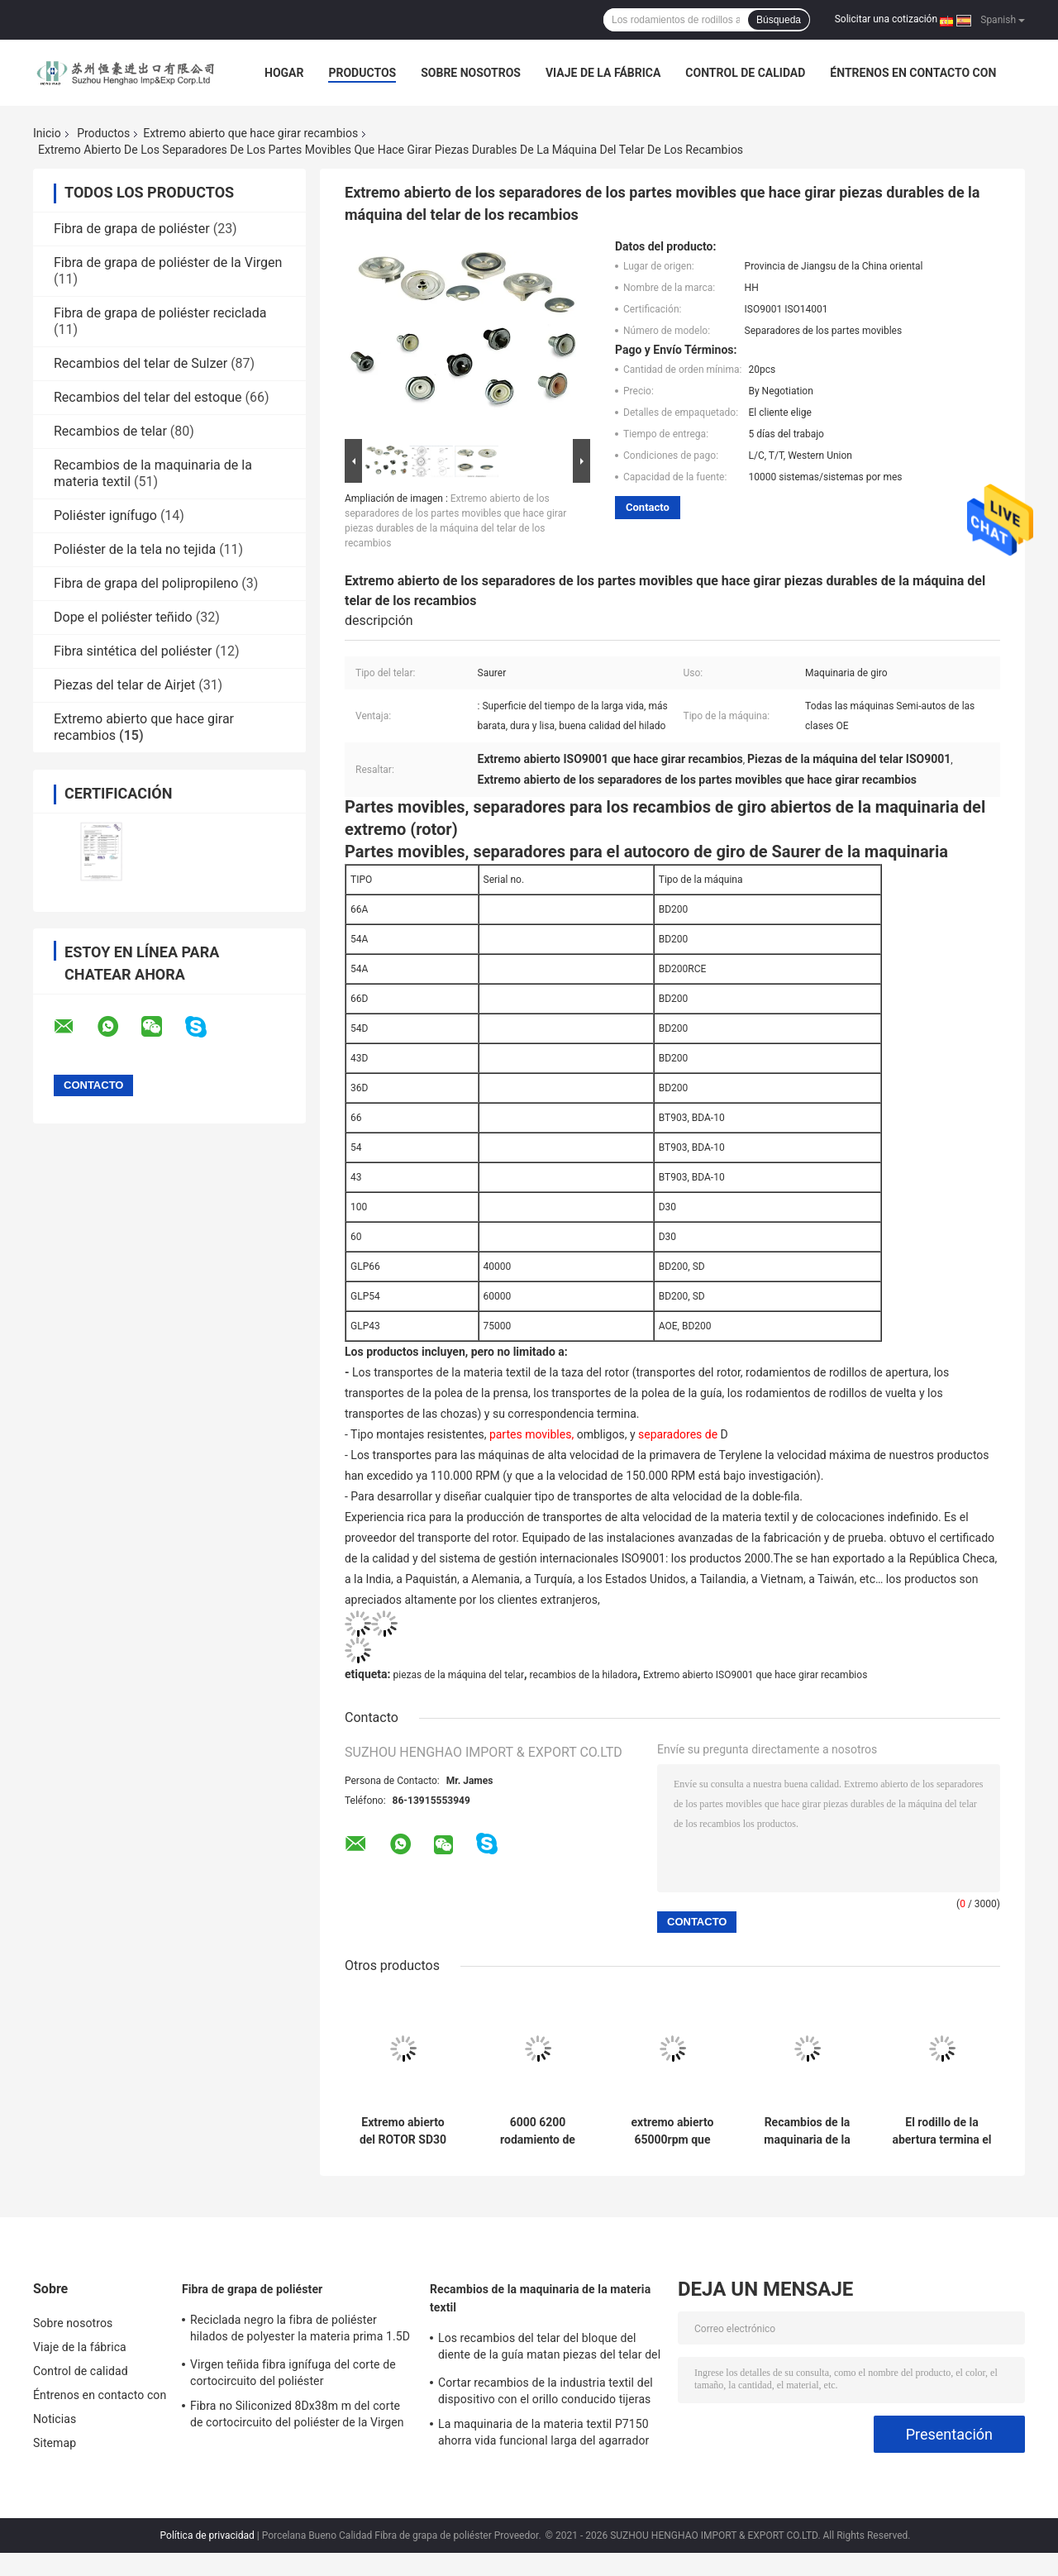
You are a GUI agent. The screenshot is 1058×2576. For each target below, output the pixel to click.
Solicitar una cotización (886, 19)
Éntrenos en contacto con (913, 72)
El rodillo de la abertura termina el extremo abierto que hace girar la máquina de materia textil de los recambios (941, 2131)
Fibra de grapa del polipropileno (146, 583)
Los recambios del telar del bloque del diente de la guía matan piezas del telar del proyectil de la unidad (549, 2348)
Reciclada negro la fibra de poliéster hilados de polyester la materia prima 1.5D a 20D (300, 2330)
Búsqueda (778, 20)
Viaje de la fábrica (603, 72)
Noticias (54, 2419)
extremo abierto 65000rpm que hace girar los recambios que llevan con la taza (672, 2131)
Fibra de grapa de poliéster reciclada (160, 313)
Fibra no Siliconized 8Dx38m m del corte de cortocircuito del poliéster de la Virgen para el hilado (297, 2416)
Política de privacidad (207, 2535)
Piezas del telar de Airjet (124, 685)
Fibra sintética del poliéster (133, 651)
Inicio (47, 133)
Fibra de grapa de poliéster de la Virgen (168, 262)
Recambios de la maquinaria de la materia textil (540, 2298)
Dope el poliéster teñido (123, 617)
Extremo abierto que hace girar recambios (250, 133)
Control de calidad (745, 72)
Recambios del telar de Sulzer (140, 363)
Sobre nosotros (471, 72)
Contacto (648, 507)
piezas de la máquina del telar (458, 1675)
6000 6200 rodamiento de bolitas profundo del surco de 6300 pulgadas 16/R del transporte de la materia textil (538, 2131)
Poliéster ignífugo (105, 515)
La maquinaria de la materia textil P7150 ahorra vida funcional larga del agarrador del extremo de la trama (543, 2434)
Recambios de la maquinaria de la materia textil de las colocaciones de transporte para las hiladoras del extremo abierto (807, 2131)
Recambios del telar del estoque (147, 397)
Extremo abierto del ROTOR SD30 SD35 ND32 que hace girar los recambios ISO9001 (403, 2131)
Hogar (283, 72)
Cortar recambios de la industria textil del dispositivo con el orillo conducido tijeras (545, 2391)
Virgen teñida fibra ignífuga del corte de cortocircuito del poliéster (293, 2373)
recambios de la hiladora (584, 1675)
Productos (362, 72)
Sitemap (54, 2443)
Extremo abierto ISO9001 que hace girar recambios (755, 1675)
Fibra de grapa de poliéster (132, 228)
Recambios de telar (110, 431)
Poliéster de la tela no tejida (135, 549)
